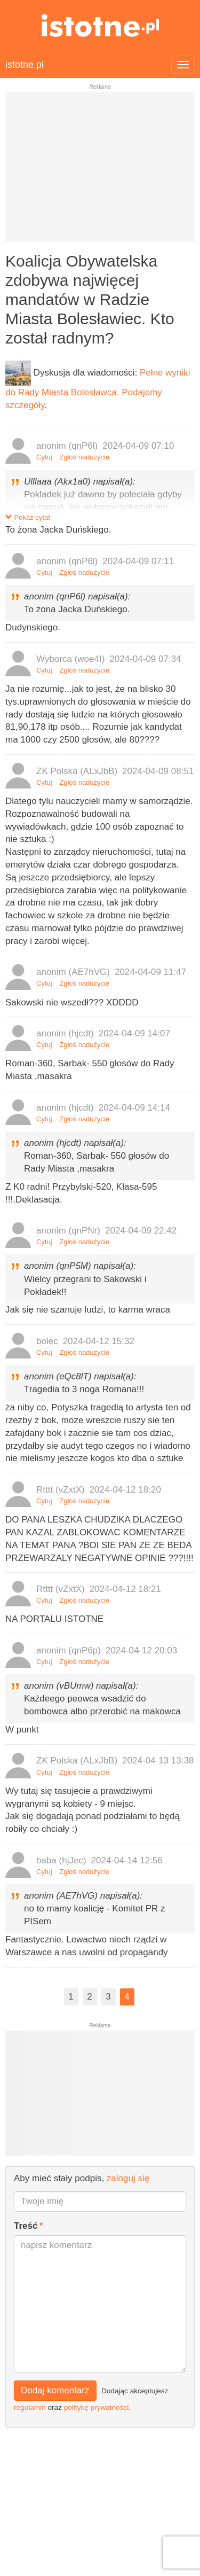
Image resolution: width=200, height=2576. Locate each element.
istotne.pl (100, 25)
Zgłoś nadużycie (84, 457)
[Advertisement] (100, 171)
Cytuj (44, 457)
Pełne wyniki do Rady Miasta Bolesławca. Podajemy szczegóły (97, 389)
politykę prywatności (96, 2407)
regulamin (30, 2407)
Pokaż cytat (27, 517)
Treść (25, 2226)
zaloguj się (128, 2178)
